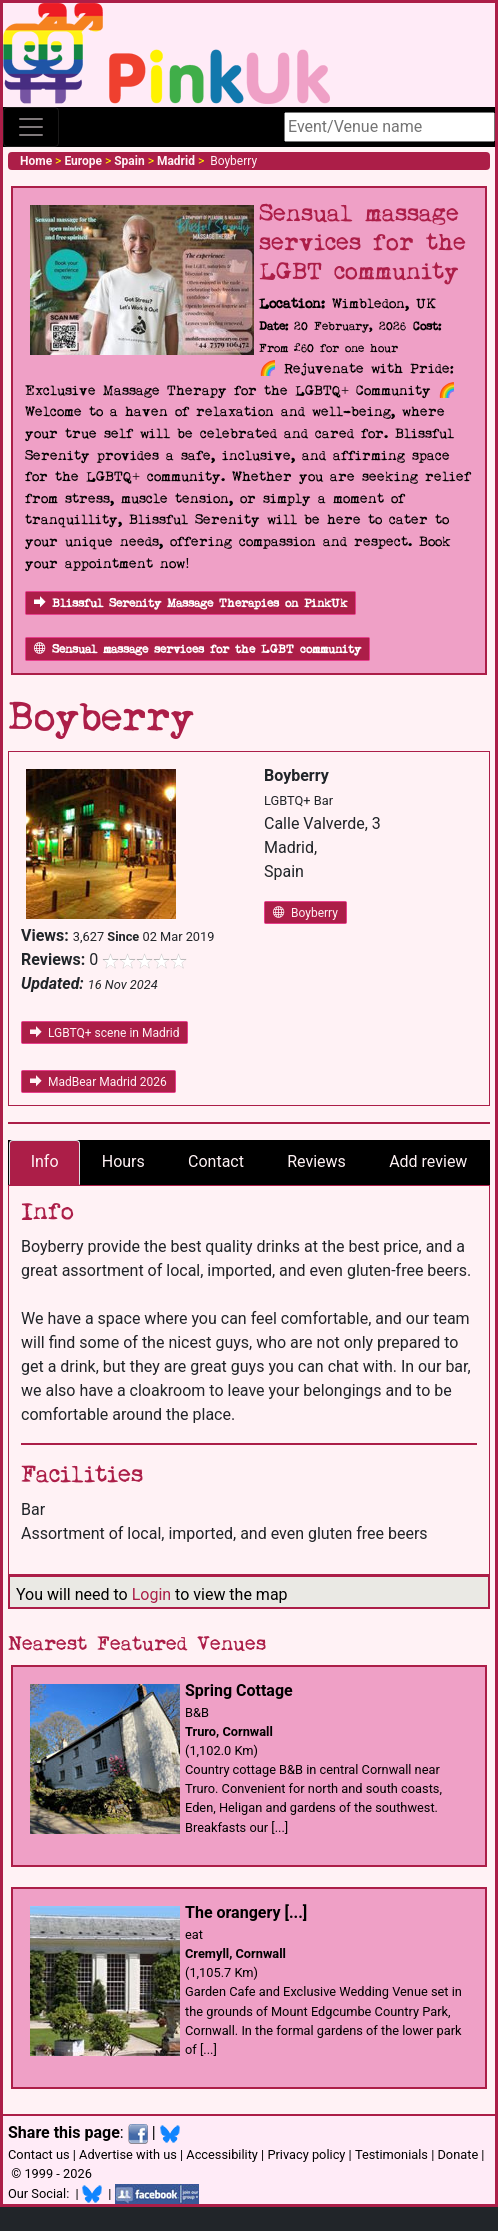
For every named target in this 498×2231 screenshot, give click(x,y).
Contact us (39, 2154)
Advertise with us (128, 2154)
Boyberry (305, 913)
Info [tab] (45, 1161)
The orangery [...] (246, 1912)
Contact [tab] (216, 1161)
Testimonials (391, 2154)
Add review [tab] (428, 1161)
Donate (457, 2154)
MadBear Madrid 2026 (98, 1082)
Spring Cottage (239, 1690)
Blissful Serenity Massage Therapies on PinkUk (190, 603)
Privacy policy (306, 2154)
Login (151, 1594)
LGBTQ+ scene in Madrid (104, 1033)
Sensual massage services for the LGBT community (197, 649)
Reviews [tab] (316, 1161)
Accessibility (222, 2154)
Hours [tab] (123, 1161)
